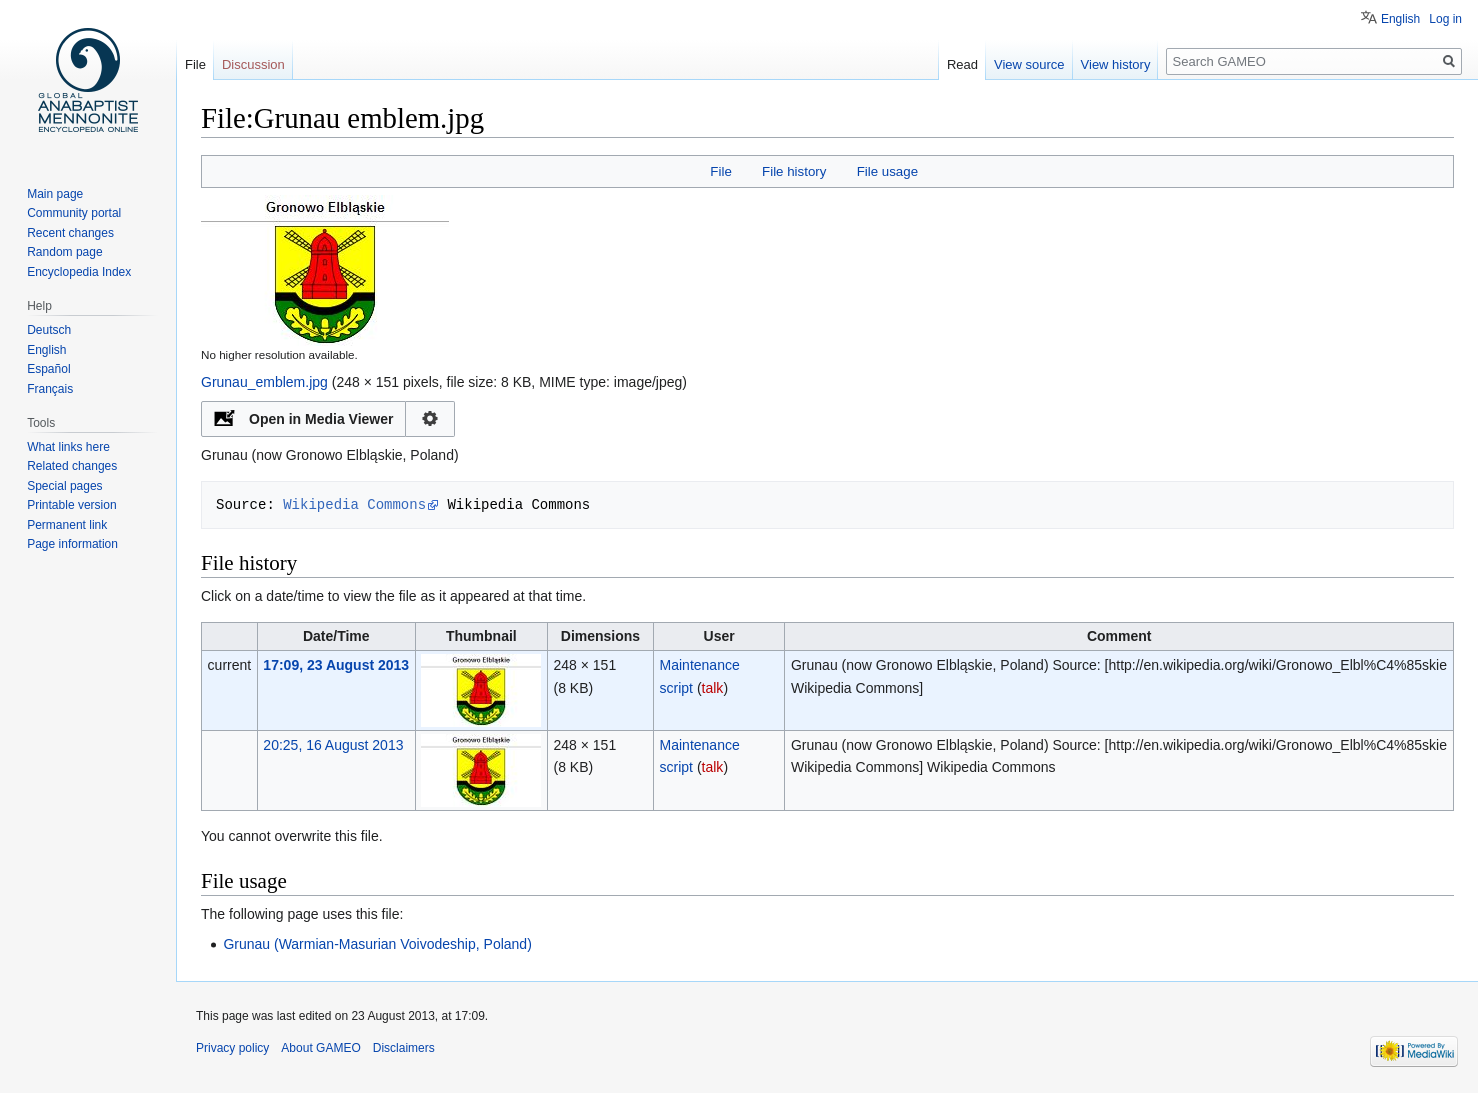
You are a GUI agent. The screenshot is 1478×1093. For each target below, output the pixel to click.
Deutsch (49, 330)
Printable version (71, 505)
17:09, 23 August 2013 (336, 665)
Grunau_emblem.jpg (264, 382)
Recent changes (70, 233)
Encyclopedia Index (79, 272)
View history (1116, 64)
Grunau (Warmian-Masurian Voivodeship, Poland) (377, 944)
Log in (1445, 19)
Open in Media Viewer (321, 419)
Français (50, 389)
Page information (72, 544)
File (720, 171)
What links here (68, 447)
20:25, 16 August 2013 (333, 745)
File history (794, 171)
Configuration (430, 419)
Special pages (64, 486)
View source (1029, 64)
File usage (887, 171)
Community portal (74, 213)
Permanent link (67, 525)
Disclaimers (404, 1048)
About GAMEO (320, 1048)
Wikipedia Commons (354, 504)
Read (962, 64)
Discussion (253, 64)
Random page (64, 252)
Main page (55, 194)
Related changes (72, 466)
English (1400, 19)
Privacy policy (232, 1048)
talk (713, 688)
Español (48, 369)
